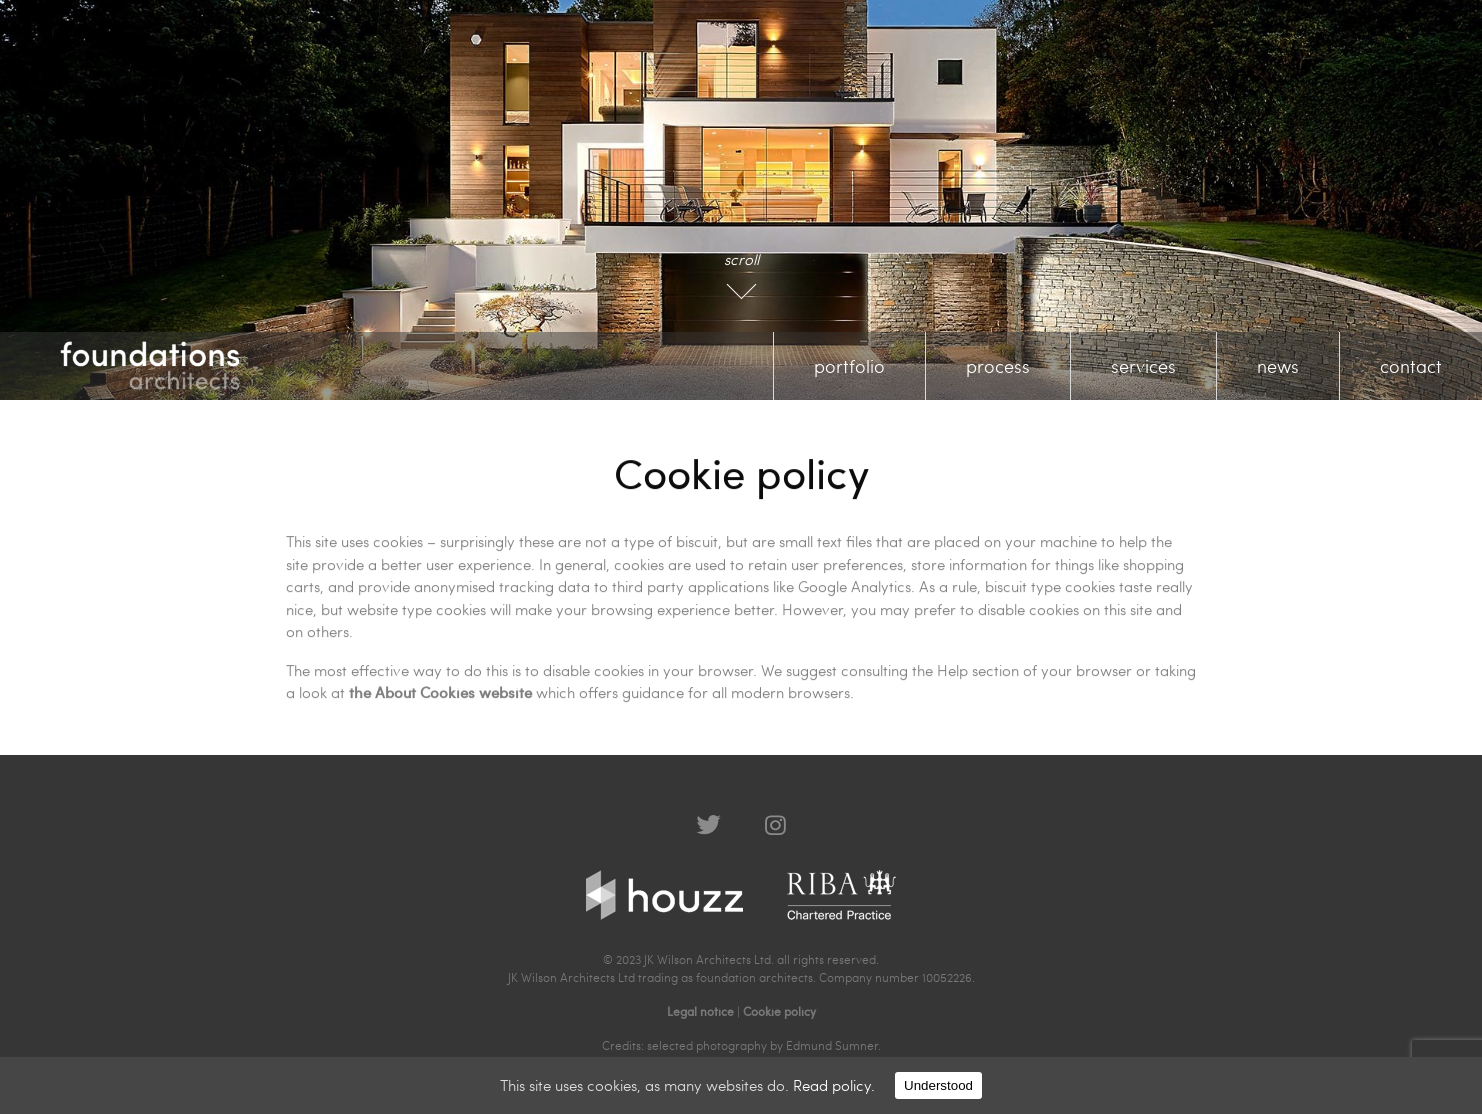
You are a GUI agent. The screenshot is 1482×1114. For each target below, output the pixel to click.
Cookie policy (779, 1011)
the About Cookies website (440, 691)
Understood (938, 1085)
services (1143, 365)
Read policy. (834, 1085)
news (1278, 365)
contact (1411, 365)
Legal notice (700, 1011)
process (998, 365)
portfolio (849, 365)
